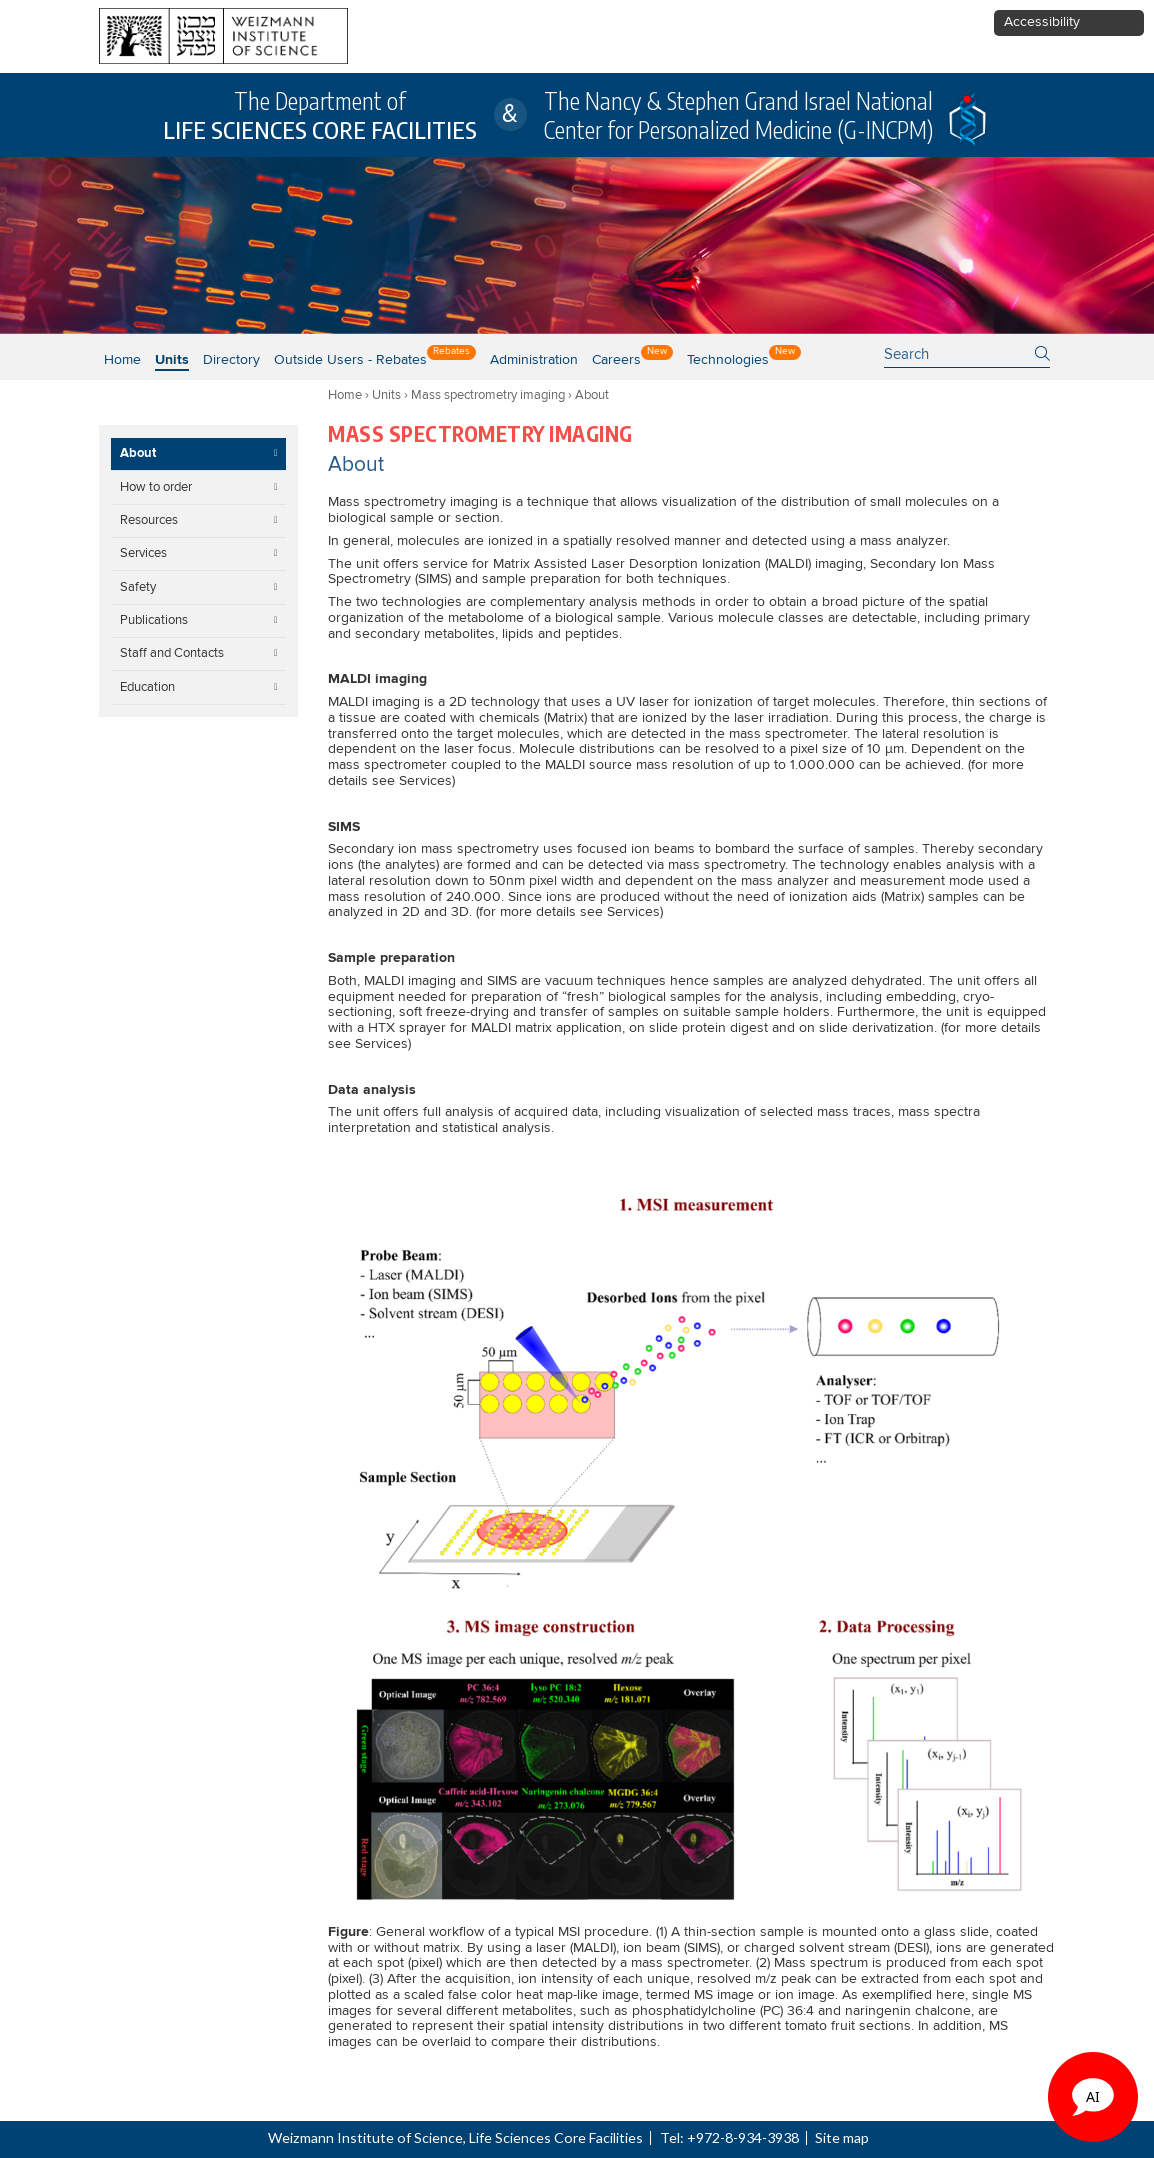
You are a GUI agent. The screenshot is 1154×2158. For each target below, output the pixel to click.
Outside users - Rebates (350, 360)
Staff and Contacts (172, 653)
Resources (149, 520)
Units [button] (172, 360)
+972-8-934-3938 (743, 2137)
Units (386, 395)
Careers (616, 360)
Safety (138, 587)
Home (122, 360)
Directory (231, 360)
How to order (156, 487)
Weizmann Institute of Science (365, 2137)
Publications (154, 620)
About (138, 453)
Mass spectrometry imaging (488, 395)
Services (143, 553)
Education (147, 687)
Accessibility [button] (1042, 22)
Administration (534, 360)
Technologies (728, 360)
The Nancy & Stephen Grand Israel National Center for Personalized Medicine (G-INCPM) (738, 115)
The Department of (320, 115)
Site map (842, 2137)
